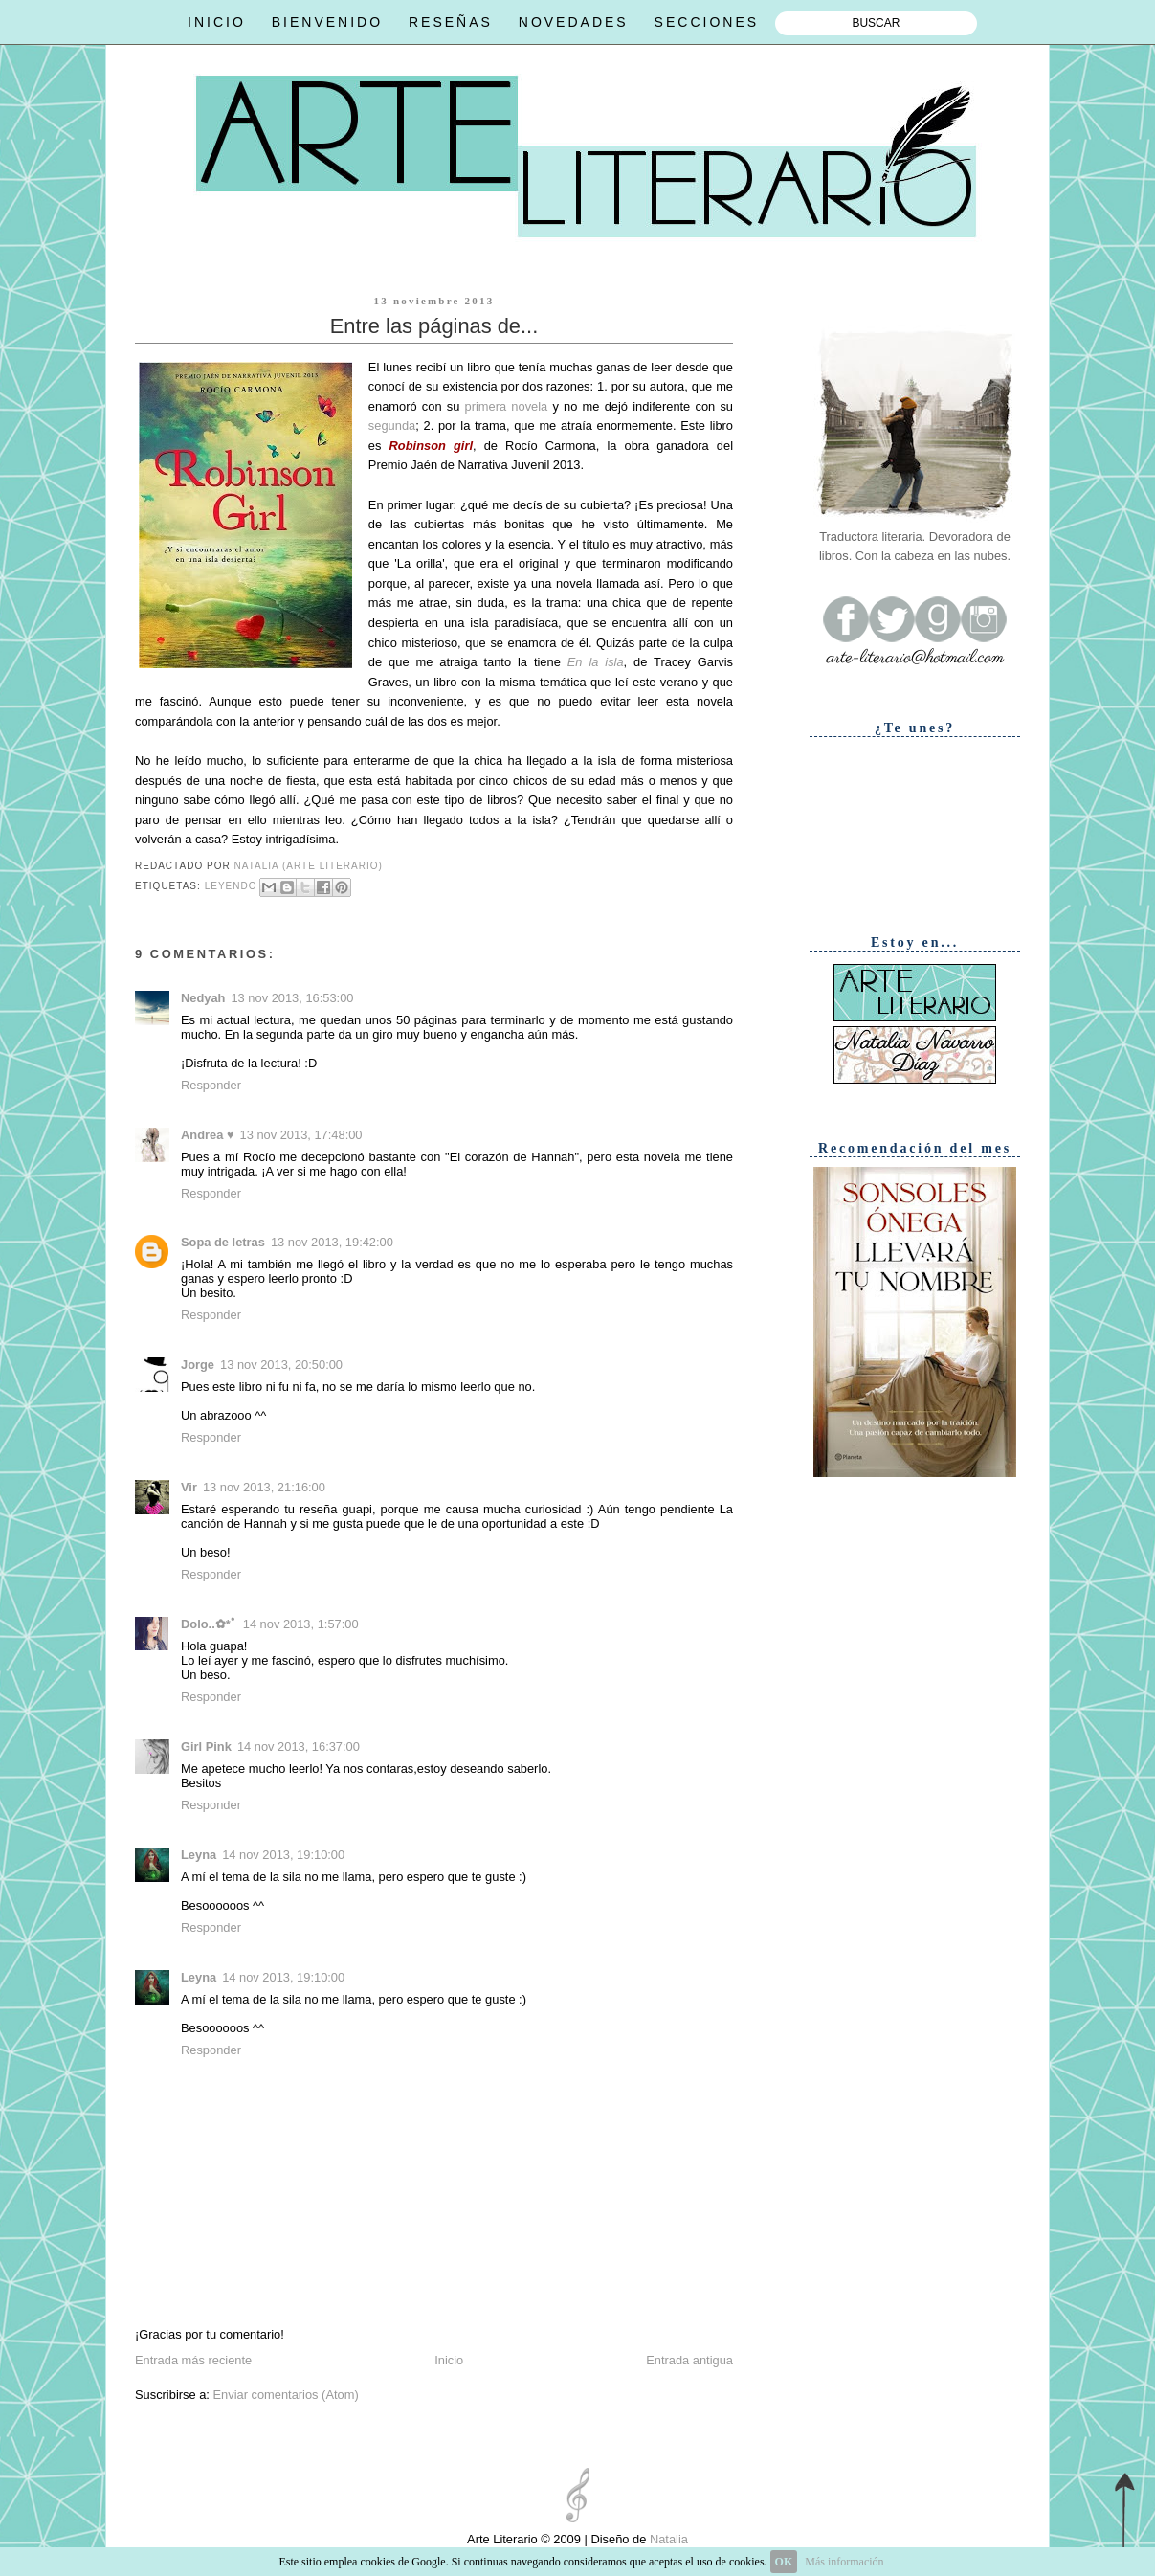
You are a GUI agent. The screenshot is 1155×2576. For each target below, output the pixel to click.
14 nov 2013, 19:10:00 (283, 1855)
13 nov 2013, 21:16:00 (264, 1487)
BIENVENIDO (327, 22)
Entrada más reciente (193, 2360)
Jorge (197, 1364)
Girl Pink (206, 1746)
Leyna (198, 1855)
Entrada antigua (689, 2360)
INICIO (217, 22)
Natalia (667, 2539)
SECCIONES (707, 22)
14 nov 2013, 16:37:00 (298, 1746)
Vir (189, 1487)
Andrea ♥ (207, 1135)
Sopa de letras (223, 1242)
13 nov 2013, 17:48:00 (301, 1135)
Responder (211, 1085)
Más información (844, 2561)
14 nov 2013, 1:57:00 (301, 1624)
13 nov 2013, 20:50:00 (281, 1364)
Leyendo (231, 886)
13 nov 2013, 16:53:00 (292, 998)
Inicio (448, 2360)
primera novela (506, 406)
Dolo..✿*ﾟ (209, 1624)
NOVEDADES (574, 22)
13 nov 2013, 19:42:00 (332, 1242)
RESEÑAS (451, 22)
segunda (391, 425)
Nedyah (203, 998)
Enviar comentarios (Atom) (285, 2394)
